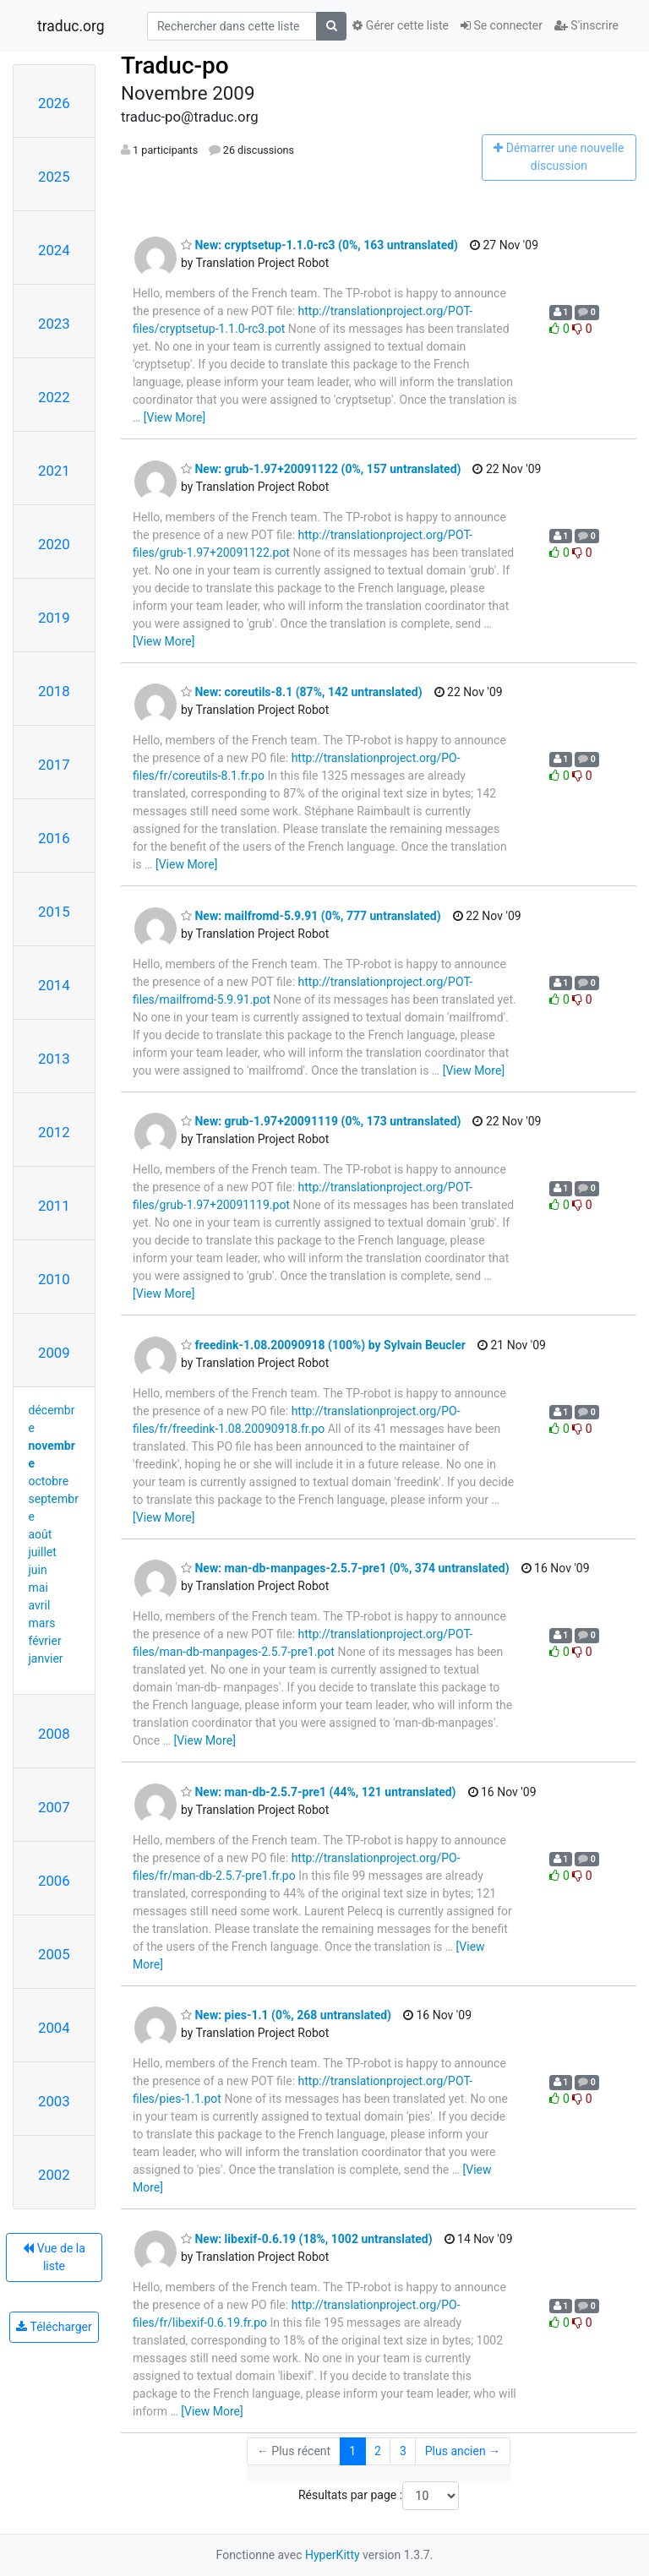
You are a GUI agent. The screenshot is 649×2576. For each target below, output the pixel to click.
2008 (54, 1733)
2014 (54, 985)
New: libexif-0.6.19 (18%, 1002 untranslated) (307, 2239)
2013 (54, 1058)
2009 (54, 1352)
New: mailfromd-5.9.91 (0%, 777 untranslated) (311, 916)
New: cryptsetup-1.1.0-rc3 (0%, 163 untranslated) (319, 245)
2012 (54, 1132)
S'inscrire (586, 25)
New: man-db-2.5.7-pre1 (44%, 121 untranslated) (318, 1792)
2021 (54, 470)
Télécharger (53, 2327)
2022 (54, 397)
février (45, 1640)
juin (38, 1570)
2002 (54, 2174)
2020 (54, 544)
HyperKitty (332, 2555)
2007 (54, 1807)
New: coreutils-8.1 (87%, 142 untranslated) (302, 692)
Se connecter (502, 25)
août (40, 1534)
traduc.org (71, 26)
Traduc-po (175, 65)
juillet (43, 1552)
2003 (54, 2101)
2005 (54, 1954)
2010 (54, 1279)
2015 (54, 911)
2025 (54, 176)
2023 (54, 323)
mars (42, 1623)
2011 (54, 1205)
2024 (54, 250)
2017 (54, 764)
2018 (54, 691)
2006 (54, 1880)
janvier (46, 1658)
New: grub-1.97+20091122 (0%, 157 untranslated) (321, 469)
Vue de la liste (54, 2257)
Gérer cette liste (400, 25)
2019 (54, 617)
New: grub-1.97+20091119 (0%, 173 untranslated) (321, 1121)
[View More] (174, 417)
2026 (54, 103)
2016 (54, 838)
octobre (49, 1481)
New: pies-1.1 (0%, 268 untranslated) (286, 2015)
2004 (54, 2027)
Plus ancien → (462, 2451)
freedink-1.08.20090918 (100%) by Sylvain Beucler (323, 1345)
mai (38, 1587)
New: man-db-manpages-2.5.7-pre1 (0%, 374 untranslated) (345, 1568)
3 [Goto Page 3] (403, 2451)
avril (40, 1605)
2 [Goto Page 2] (377, 2451)
